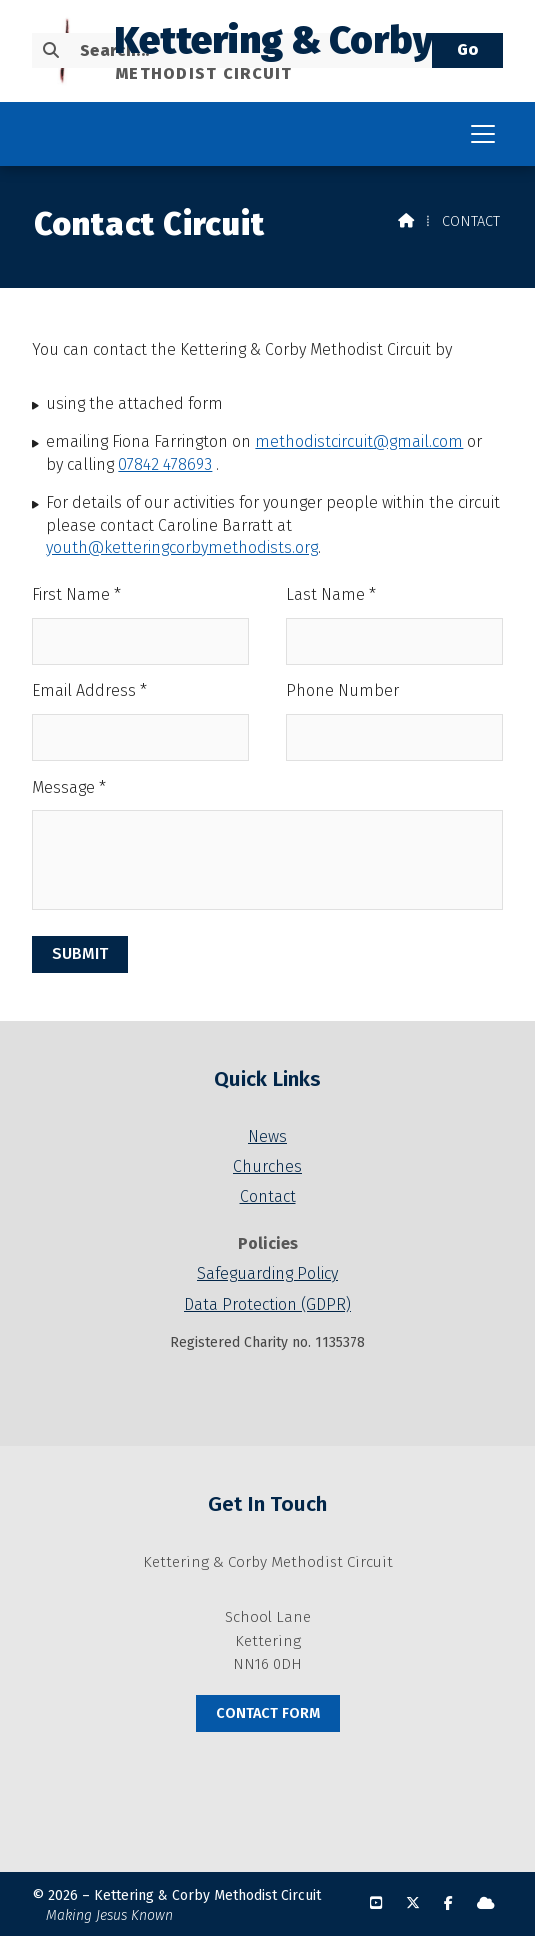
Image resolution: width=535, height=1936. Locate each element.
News (267, 1136)
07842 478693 (165, 464)
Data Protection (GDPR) (267, 1304)
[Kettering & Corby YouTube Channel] (376, 1903)
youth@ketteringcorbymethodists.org (182, 547)
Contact (268, 1196)
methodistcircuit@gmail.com (359, 441)
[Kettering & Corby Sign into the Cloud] (486, 1903)
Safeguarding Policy (267, 1273)
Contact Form (268, 1713)
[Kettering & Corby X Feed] (413, 1903)
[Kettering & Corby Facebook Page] (448, 1903)
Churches (267, 1166)
